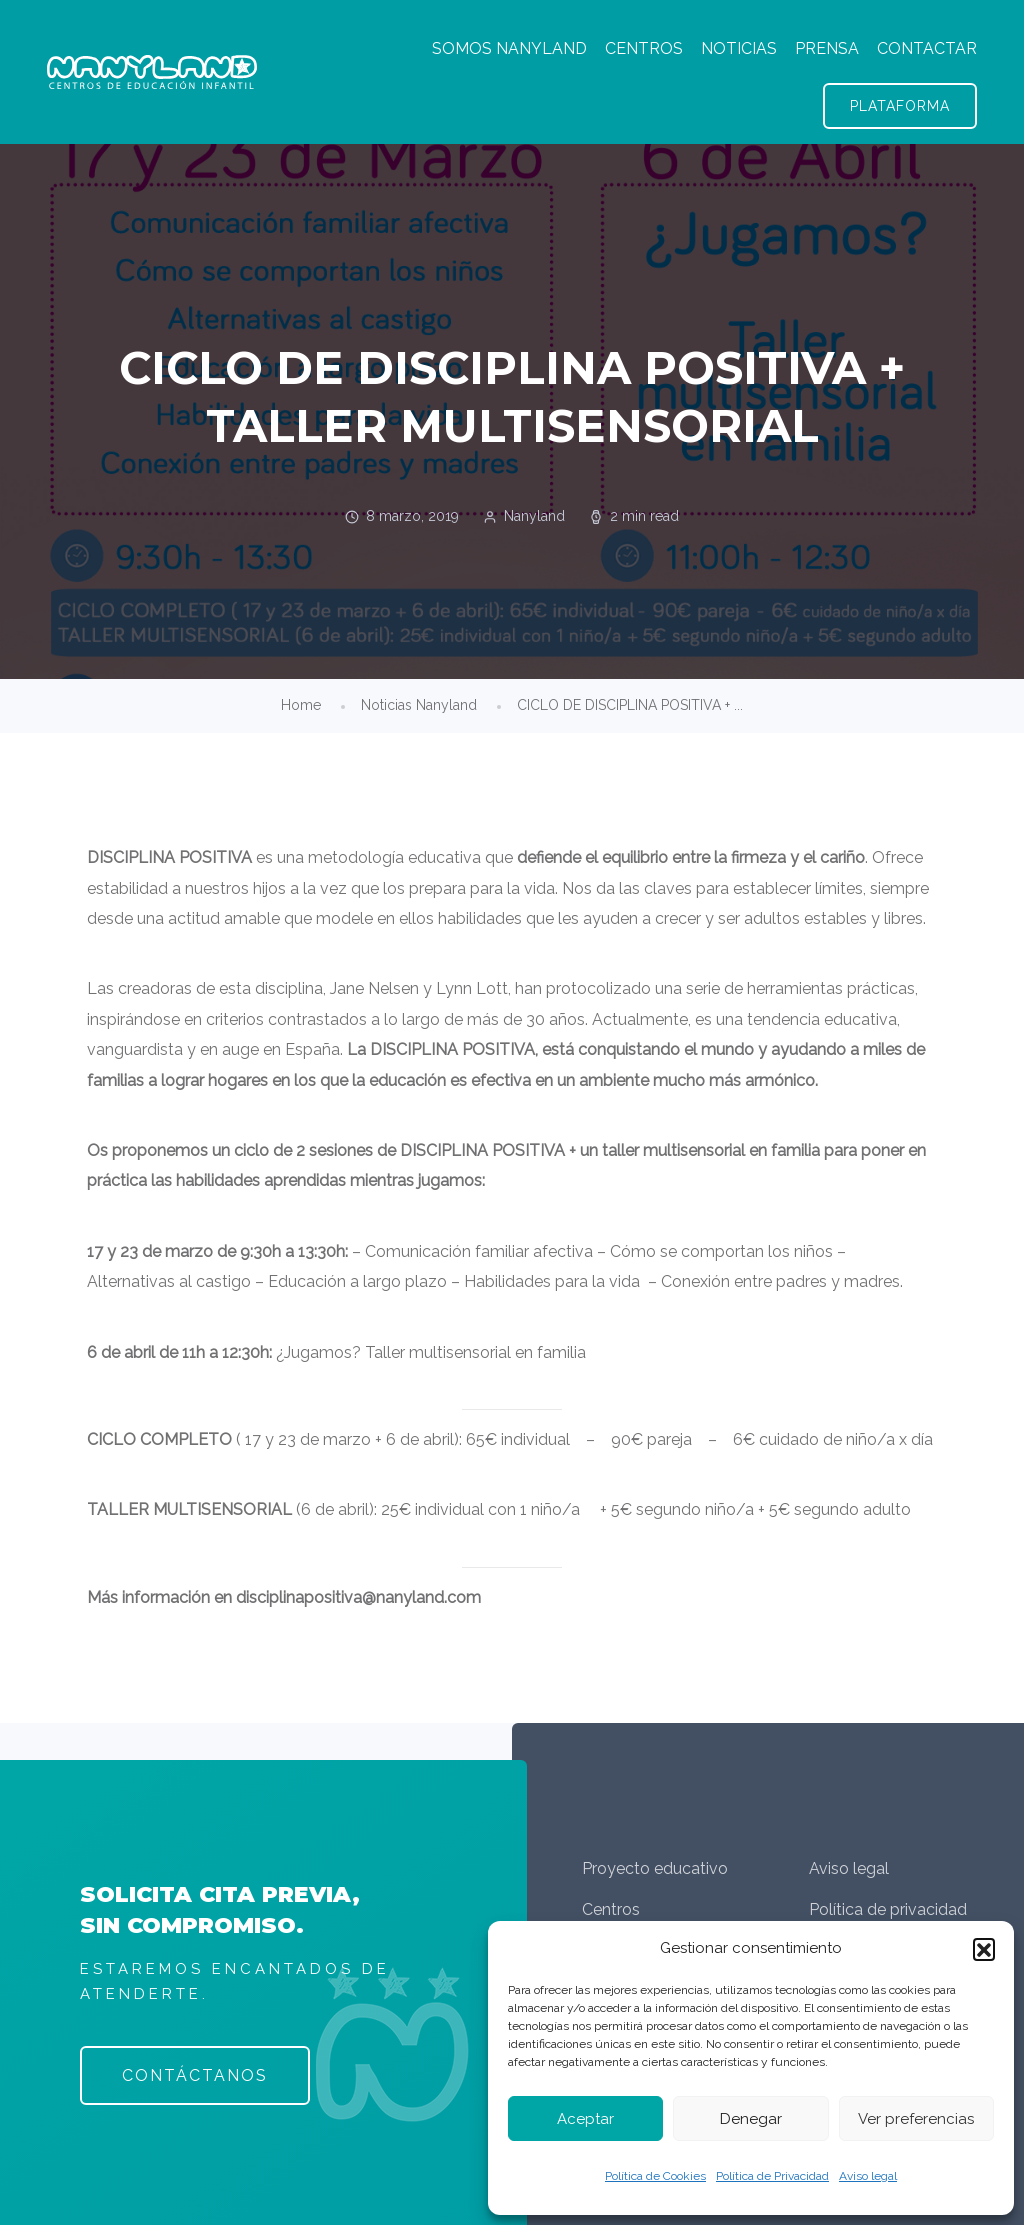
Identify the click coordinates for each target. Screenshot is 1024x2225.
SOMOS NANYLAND (509, 48)
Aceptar (585, 2119)
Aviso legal (868, 2176)
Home (301, 705)
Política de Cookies (655, 2176)
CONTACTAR (927, 48)
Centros (611, 1909)
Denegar (751, 2119)
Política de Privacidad (772, 2176)
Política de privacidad (888, 1909)
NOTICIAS (739, 48)
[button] (984, 1949)
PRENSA (827, 48)
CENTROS (644, 48)
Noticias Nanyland (419, 705)
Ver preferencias (916, 2119)
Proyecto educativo (655, 1868)
